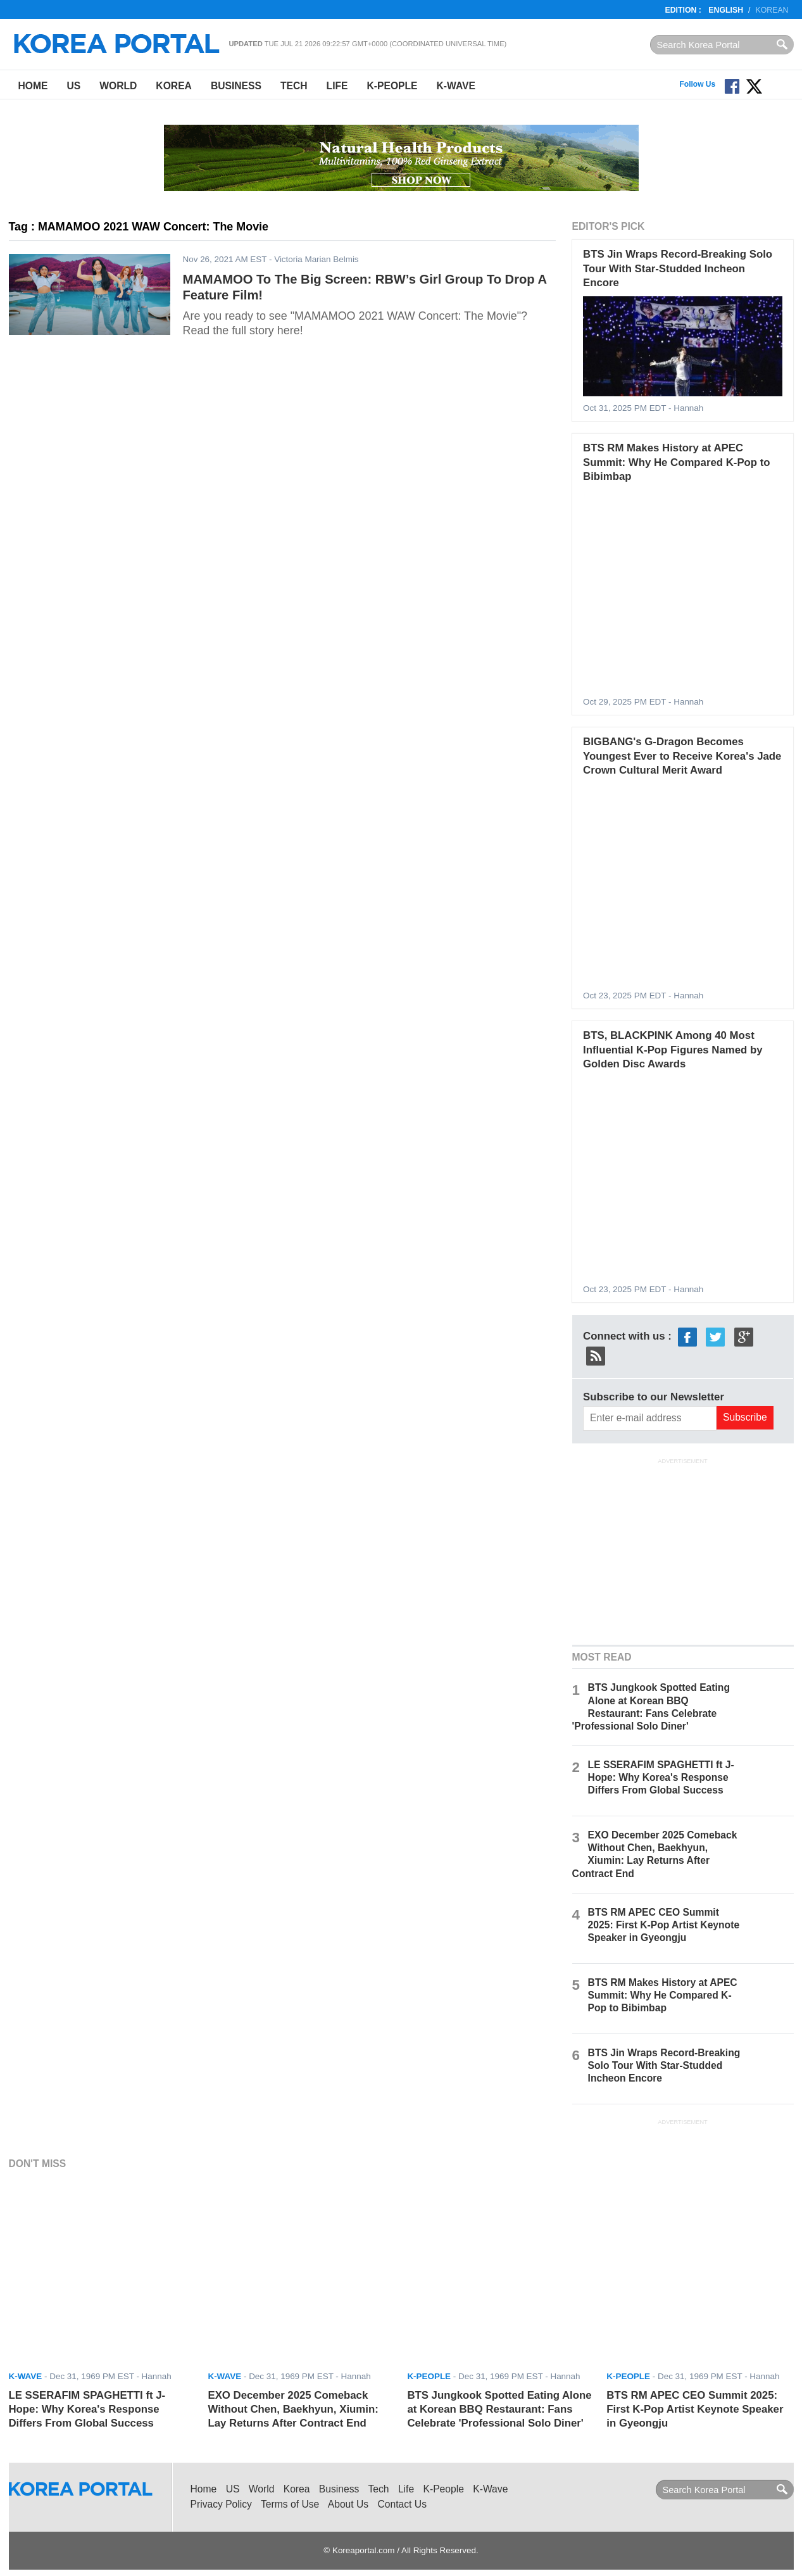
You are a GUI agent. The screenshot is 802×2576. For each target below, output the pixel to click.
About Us (348, 2504)
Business (236, 85)
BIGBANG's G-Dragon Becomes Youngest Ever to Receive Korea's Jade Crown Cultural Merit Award (682, 756)
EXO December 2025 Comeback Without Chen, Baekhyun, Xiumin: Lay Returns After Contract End (293, 2409)
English (725, 10)
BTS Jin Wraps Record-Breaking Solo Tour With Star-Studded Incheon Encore (677, 268)
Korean (772, 10)
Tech (294, 85)
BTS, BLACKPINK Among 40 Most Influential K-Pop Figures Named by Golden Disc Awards (672, 1049)
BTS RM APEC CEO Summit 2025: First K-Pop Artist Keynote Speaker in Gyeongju (664, 1925)
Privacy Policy (221, 2504)
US (73, 85)
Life (337, 85)
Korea (174, 85)
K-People (392, 85)
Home (33, 85)
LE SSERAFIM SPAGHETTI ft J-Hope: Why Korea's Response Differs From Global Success (661, 1777)
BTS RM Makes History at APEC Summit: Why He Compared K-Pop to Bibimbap (676, 462)
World (118, 85)
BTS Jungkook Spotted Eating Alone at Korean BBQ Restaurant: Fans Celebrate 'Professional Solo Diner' (499, 2409)
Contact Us (402, 2504)
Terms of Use (290, 2504)
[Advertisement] (683, 1550)
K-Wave (456, 85)
